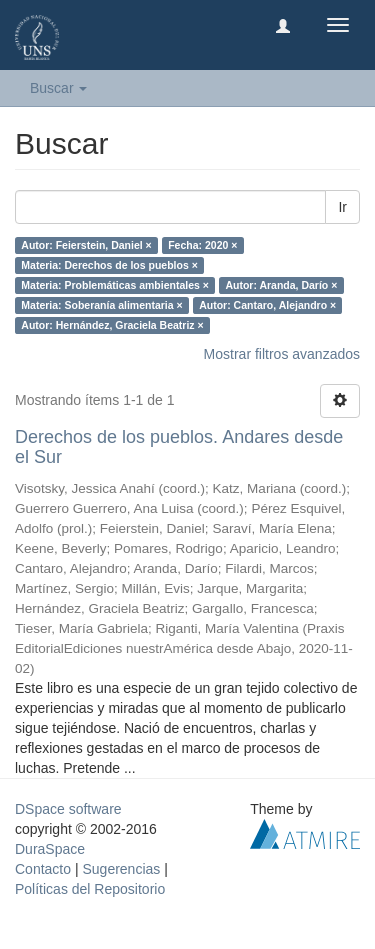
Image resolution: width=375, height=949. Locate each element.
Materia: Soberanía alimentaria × (101, 305)
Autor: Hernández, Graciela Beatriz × (112, 325)
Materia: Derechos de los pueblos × (109, 265)
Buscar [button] (58, 88)
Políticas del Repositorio (90, 889)
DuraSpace (50, 849)
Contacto (43, 869)
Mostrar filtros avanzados (282, 354)
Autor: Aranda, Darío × (281, 285)
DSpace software (68, 809)
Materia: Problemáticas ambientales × (115, 285)
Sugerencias (121, 869)
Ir (342, 207)
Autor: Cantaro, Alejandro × (267, 305)
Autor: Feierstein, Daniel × (86, 245)
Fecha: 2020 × (202, 245)
